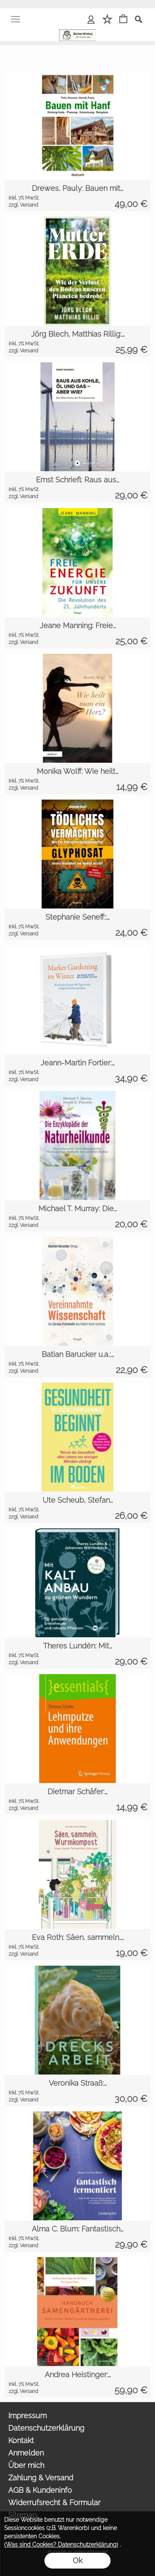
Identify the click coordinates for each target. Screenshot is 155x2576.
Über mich (26, 2465)
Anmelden (26, 2452)
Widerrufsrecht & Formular (54, 2502)
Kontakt (21, 2440)
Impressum (27, 2415)
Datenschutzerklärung (46, 2428)
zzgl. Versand (23, 205)
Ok (77, 2560)
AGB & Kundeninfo (40, 2490)
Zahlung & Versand (40, 2477)
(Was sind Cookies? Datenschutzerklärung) (61, 2544)
